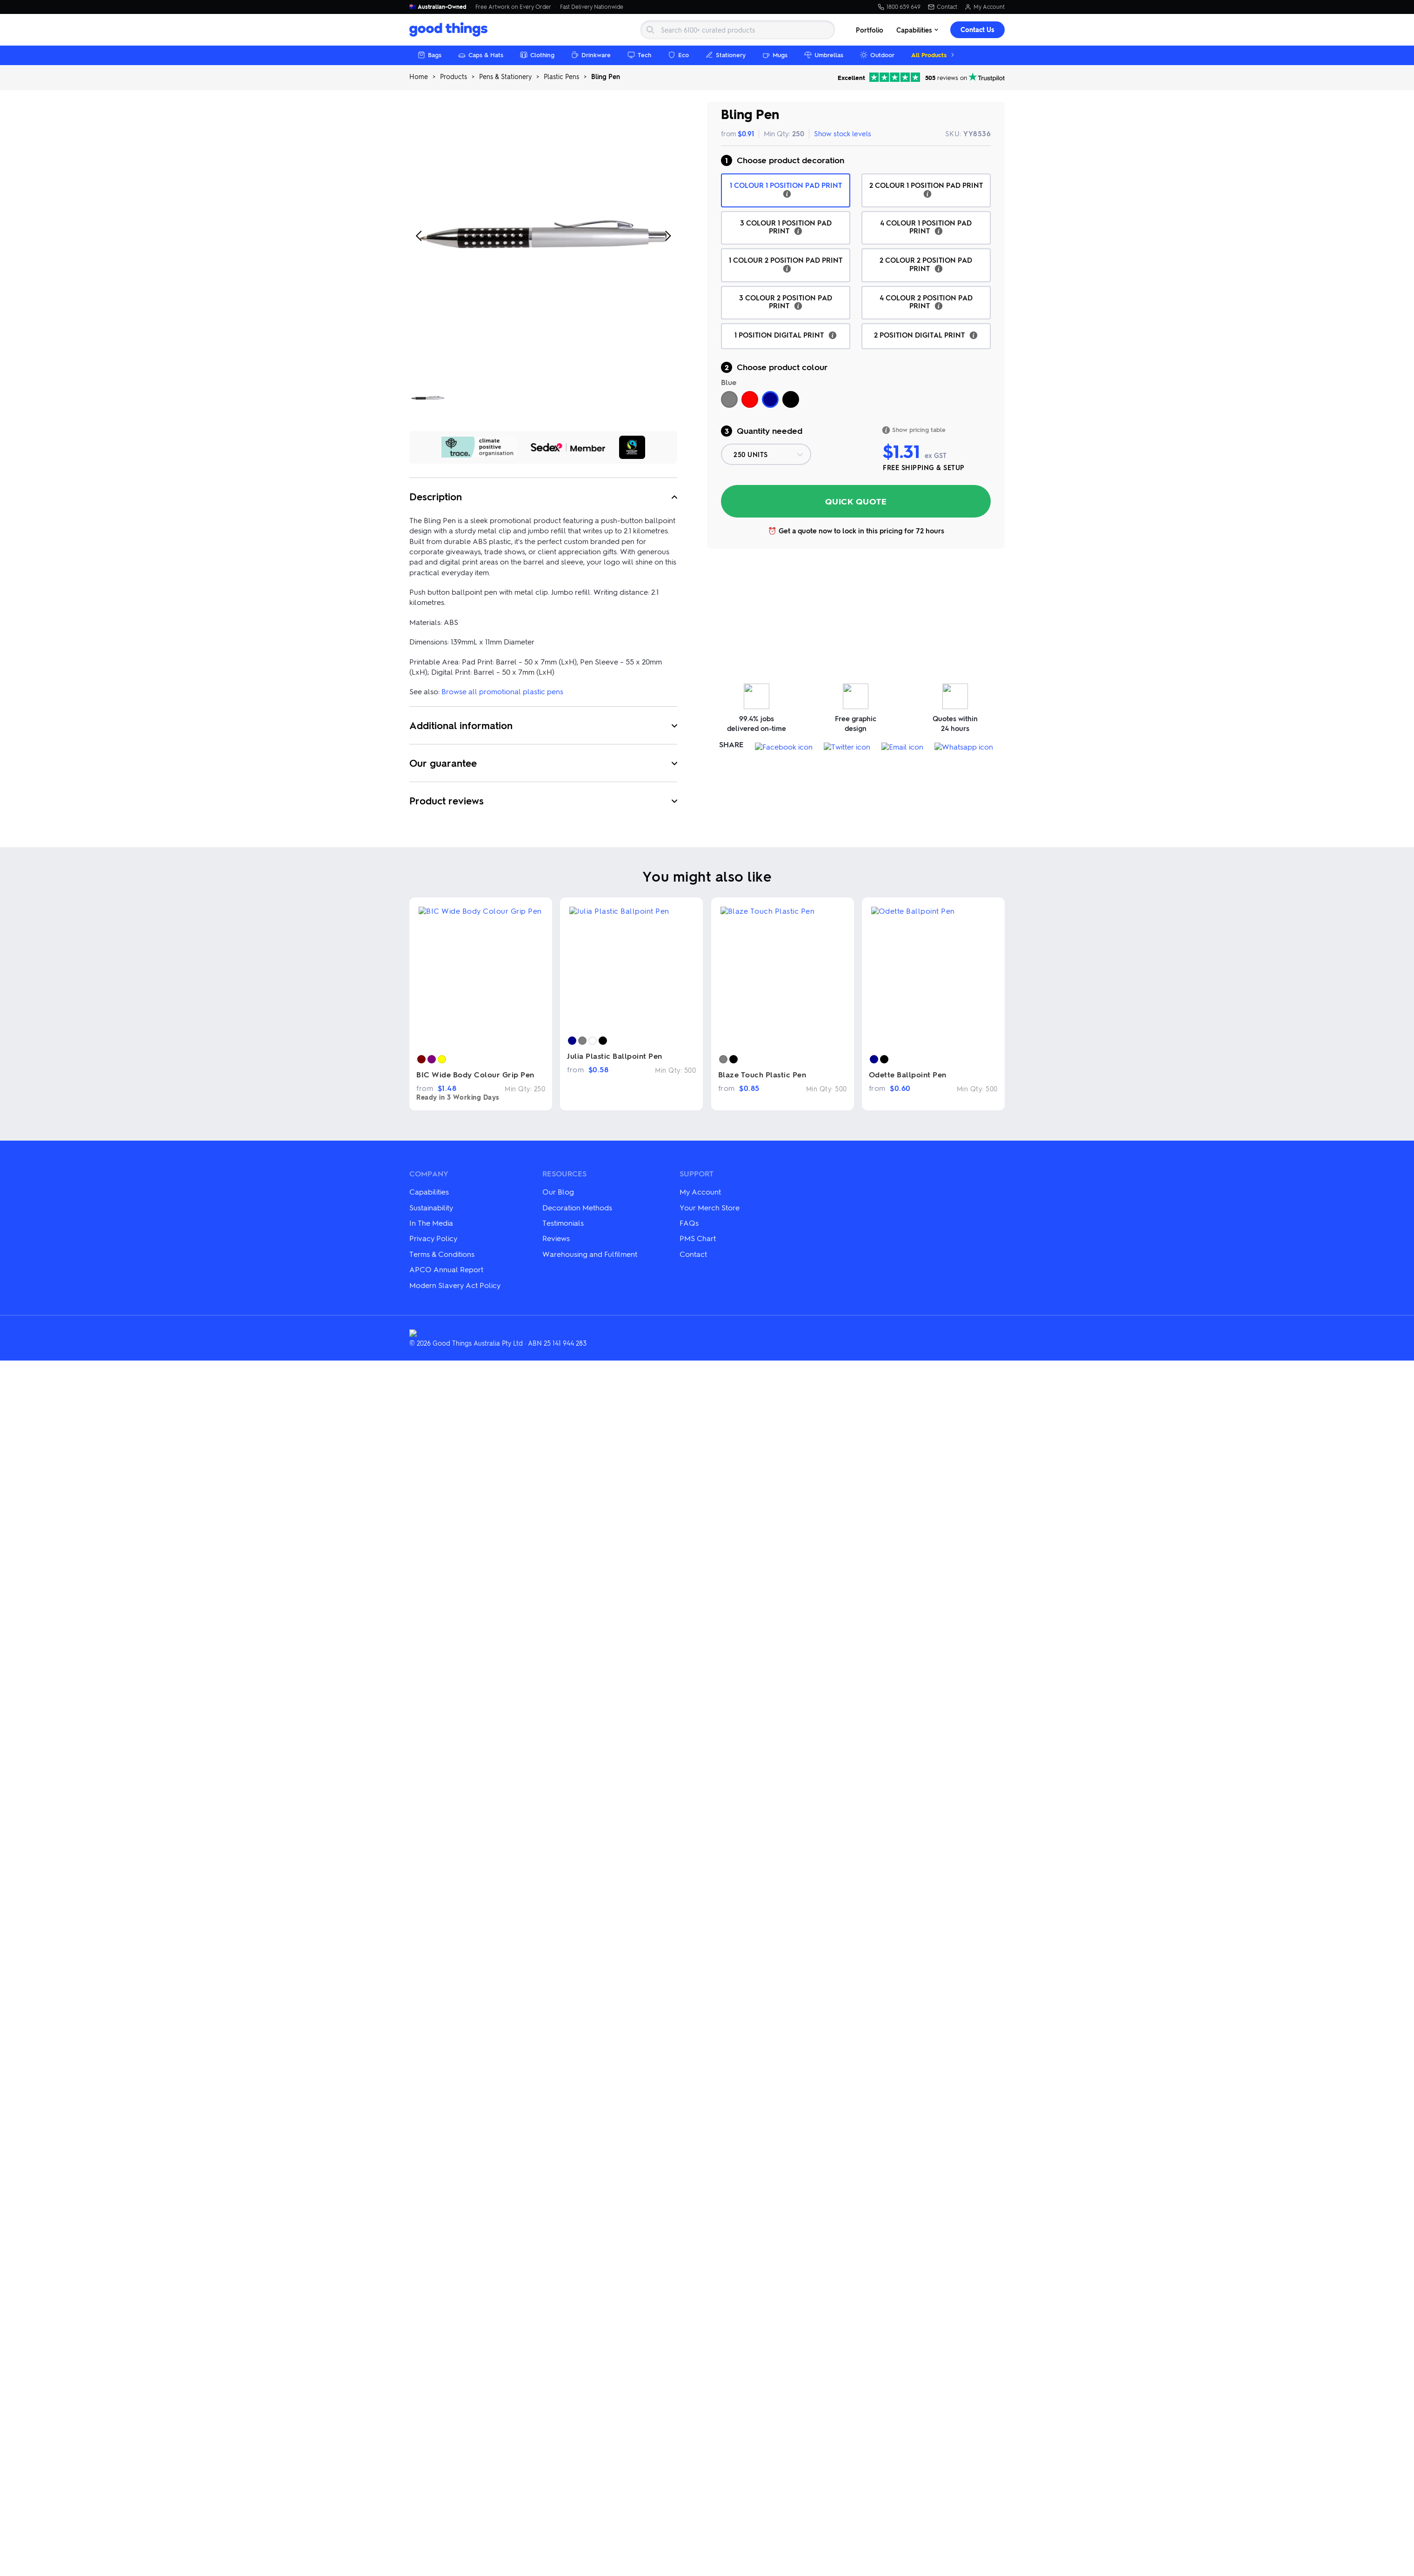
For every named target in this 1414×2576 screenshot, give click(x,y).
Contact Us (977, 29)
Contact (942, 7)
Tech (639, 55)
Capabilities (917, 30)
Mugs (774, 55)
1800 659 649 (899, 7)
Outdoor (877, 55)
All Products (933, 55)
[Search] (737, 30)
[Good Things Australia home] (449, 29)
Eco (678, 55)
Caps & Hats (480, 55)
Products (453, 76)
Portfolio (869, 30)
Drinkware (591, 55)
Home (418, 76)
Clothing (537, 55)
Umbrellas (823, 55)
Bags (429, 55)
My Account (985, 7)
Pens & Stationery (505, 76)
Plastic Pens (561, 76)
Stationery (726, 55)
